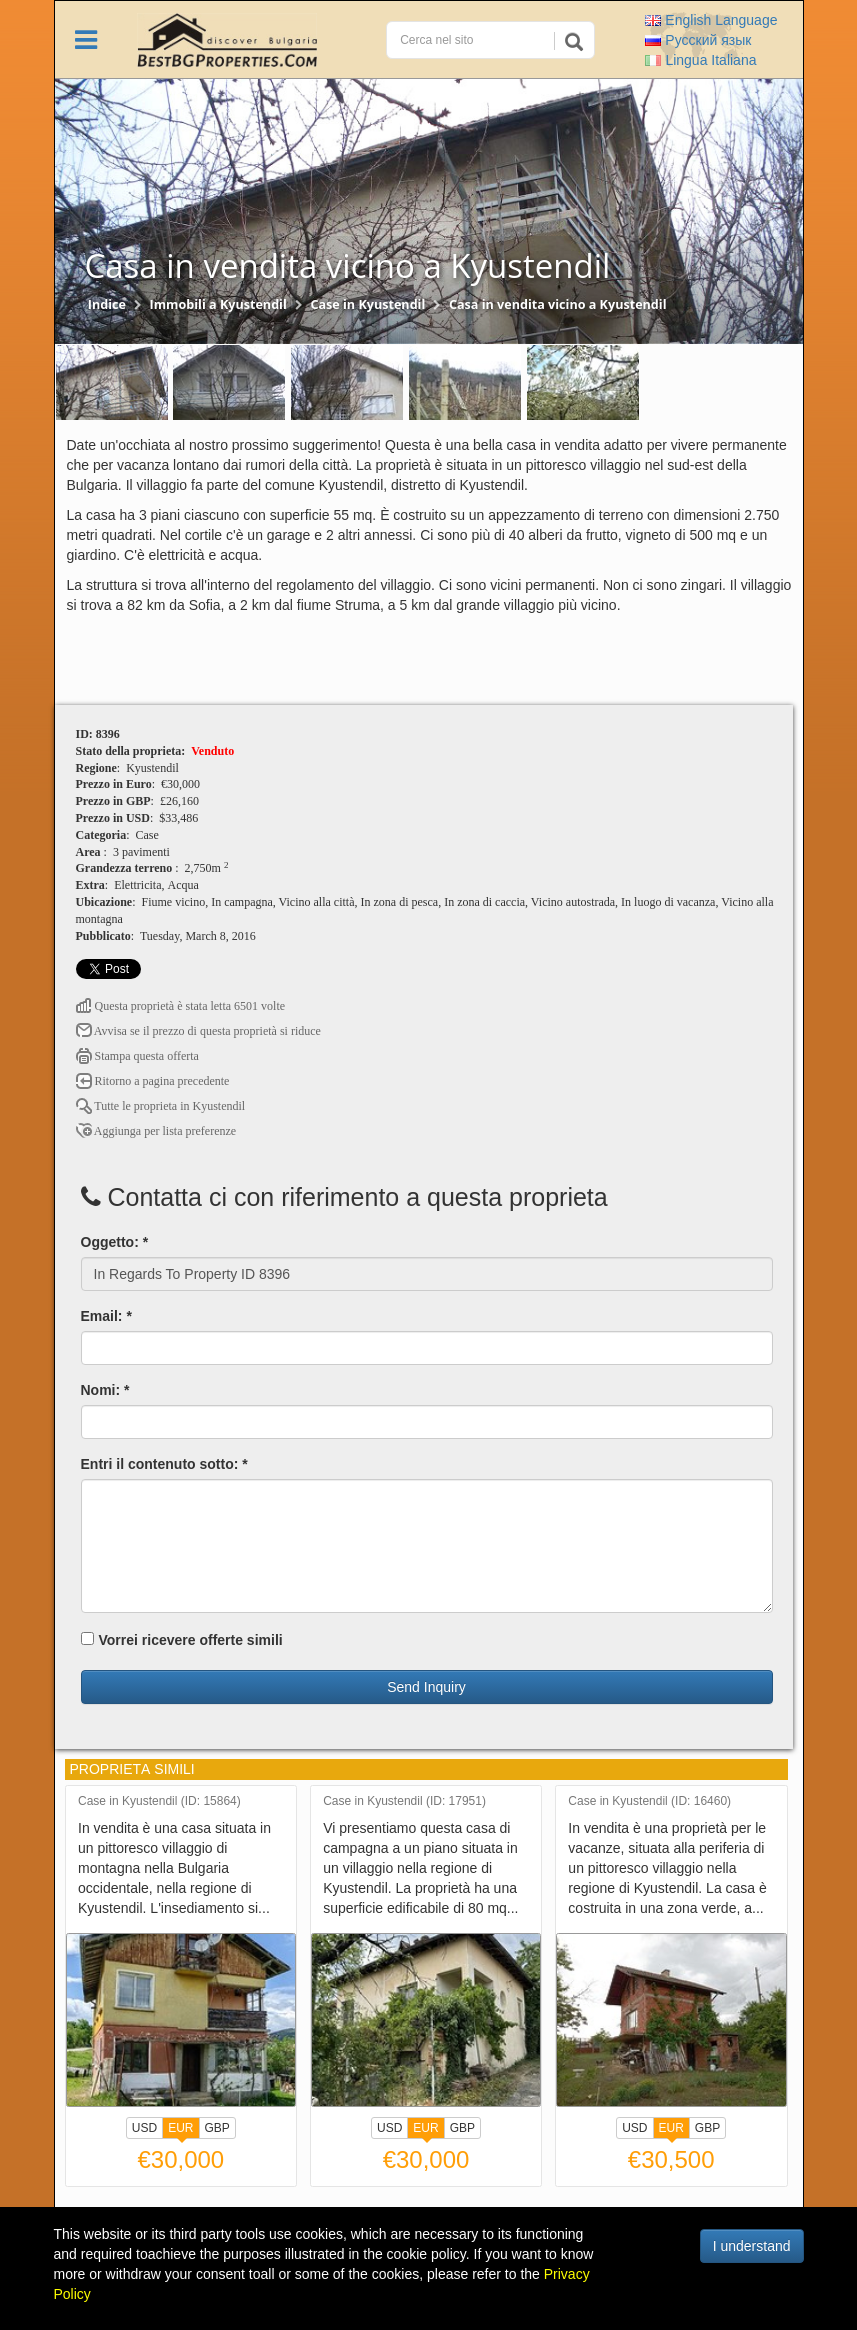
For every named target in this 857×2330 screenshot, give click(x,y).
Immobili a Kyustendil (218, 304)
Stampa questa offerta (137, 1056)
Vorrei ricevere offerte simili (182, 1640)
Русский (698, 40)
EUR (180, 2130)
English (711, 20)
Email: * (106, 1316)
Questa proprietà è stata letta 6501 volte (181, 1006)
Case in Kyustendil (367, 304)
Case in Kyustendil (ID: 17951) (404, 1801)
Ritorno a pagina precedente (153, 1081)
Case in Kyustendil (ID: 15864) (159, 1801)
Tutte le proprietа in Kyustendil (161, 1106)
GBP (217, 2128)
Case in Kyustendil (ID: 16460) (649, 1801)
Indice (107, 304)
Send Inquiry (426, 1687)
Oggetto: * (115, 1242)
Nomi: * (105, 1390)
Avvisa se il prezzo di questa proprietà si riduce (198, 1031)
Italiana (700, 60)
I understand (752, 2246)
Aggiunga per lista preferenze (156, 1131)
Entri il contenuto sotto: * (164, 1464)
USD (144, 2128)
